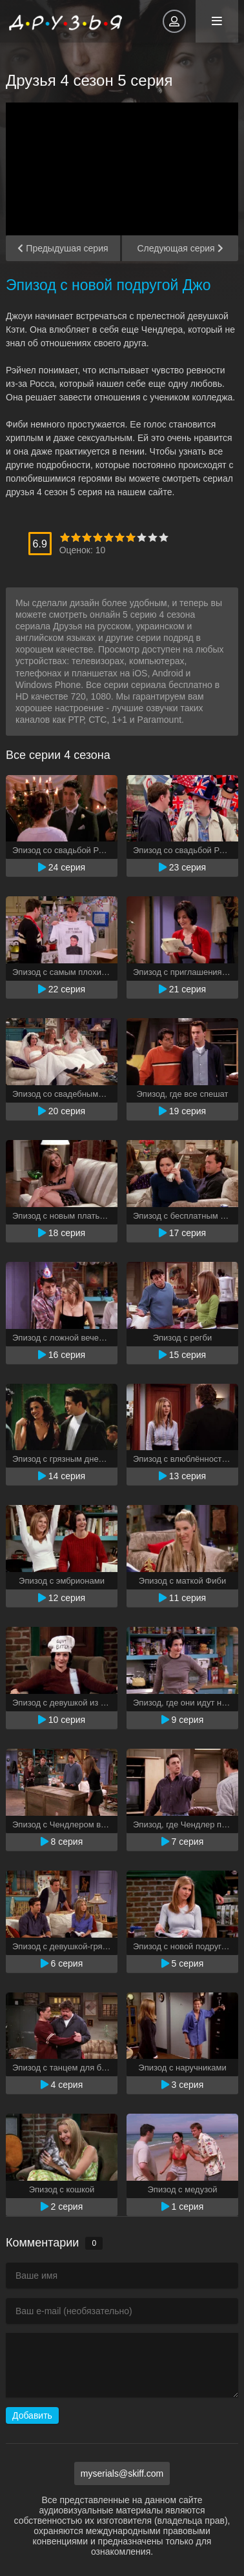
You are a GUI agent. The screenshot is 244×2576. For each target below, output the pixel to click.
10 (163, 537)
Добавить (32, 2415)
